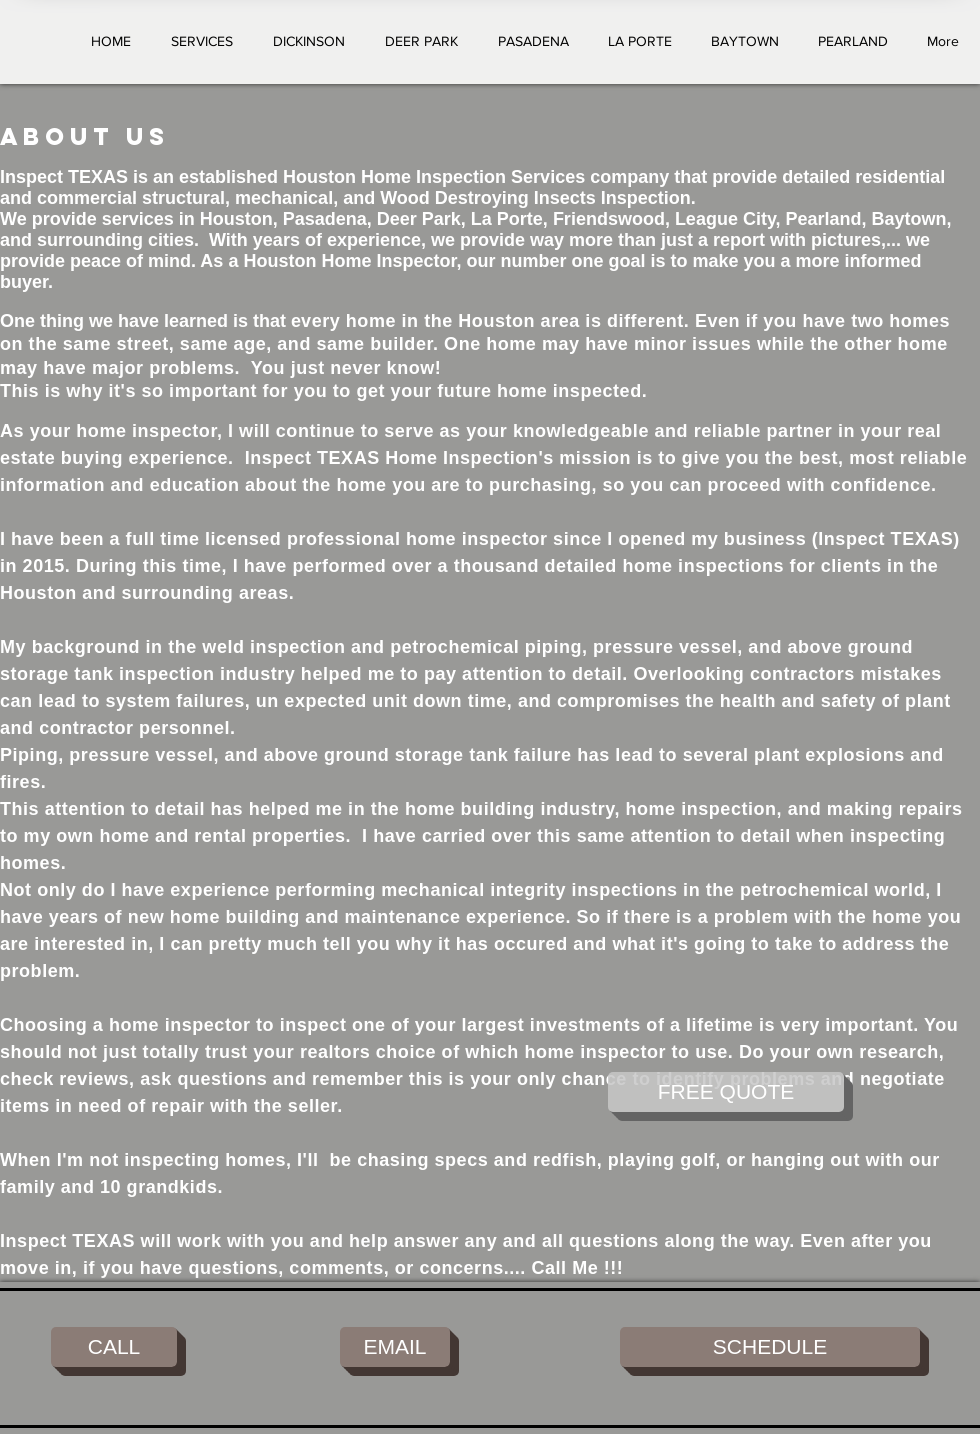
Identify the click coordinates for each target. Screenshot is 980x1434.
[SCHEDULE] (770, 1347)
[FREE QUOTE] (726, 1092)
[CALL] (114, 1347)
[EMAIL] (395, 1347)
